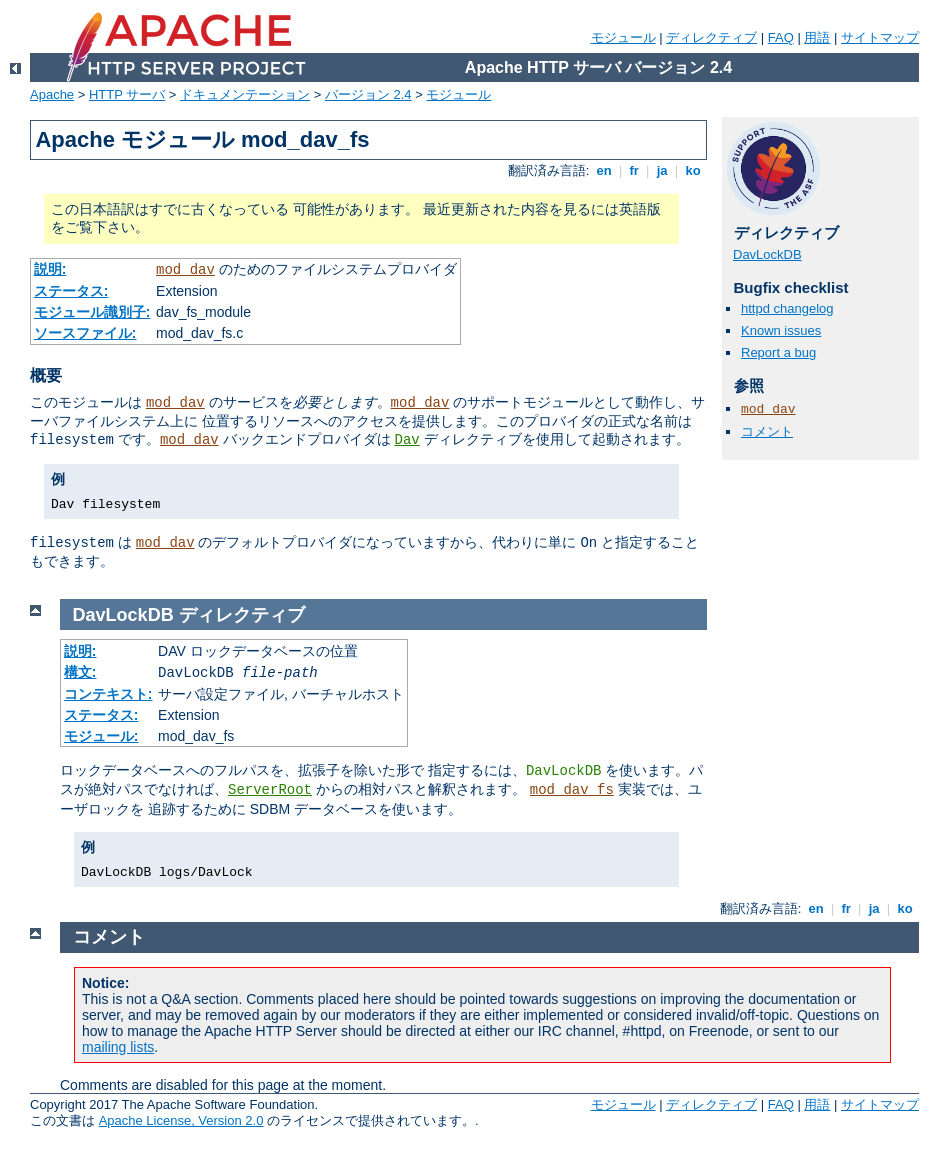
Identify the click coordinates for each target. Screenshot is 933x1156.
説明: (50, 269)
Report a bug (778, 352)
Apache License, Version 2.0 (181, 1120)
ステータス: (71, 291)
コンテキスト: (108, 694)
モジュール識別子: (92, 312)
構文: (80, 672)
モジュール (623, 37)
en (604, 170)
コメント (767, 431)
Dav (407, 440)
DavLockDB (767, 254)
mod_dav (185, 270)
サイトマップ (880, 37)
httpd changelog (787, 308)
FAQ (781, 37)
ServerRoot (270, 790)
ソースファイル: (85, 333)
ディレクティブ (711, 37)
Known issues (781, 330)
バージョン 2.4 (368, 94)
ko (693, 170)
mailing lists (118, 1047)
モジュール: (101, 736)
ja (662, 170)
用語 (817, 37)
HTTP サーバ (127, 94)
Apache (52, 94)
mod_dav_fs (572, 790)
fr (634, 170)
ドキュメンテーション (245, 94)
